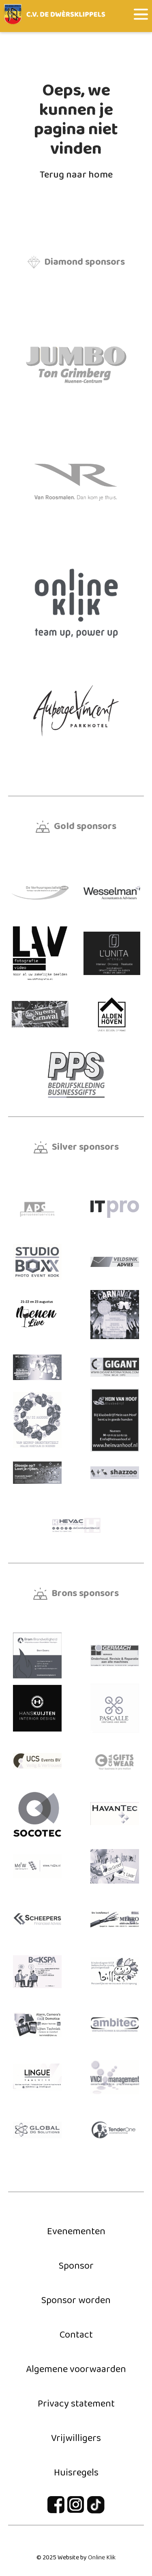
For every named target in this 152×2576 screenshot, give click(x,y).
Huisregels (76, 2473)
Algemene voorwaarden (76, 2369)
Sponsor (76, 2266)
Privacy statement (76, 2404)
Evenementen (76, 2232)
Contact (76, 2335)
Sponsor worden (76, 2300)
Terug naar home (76, 175)
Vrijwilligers (76, 2438)
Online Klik (102, 2557)
